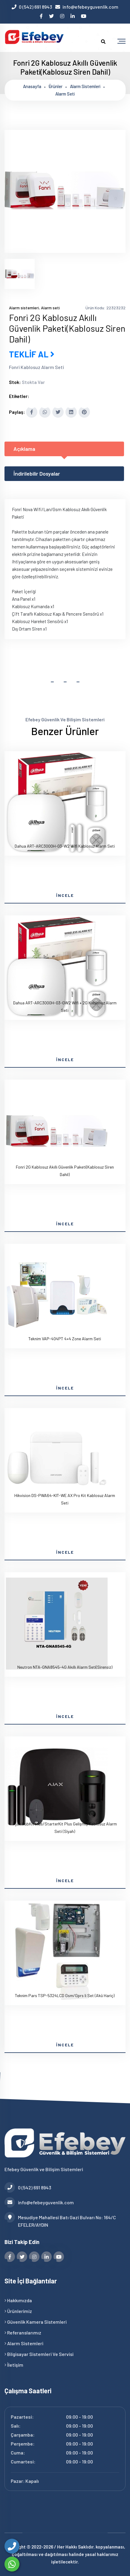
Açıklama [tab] (24, 448)
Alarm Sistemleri (23, 2343)
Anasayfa (32, 86)
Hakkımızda (18, 2300)
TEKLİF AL (31, 354)
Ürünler (55, 86)
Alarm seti (65, 93)
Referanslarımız (22, 2332)
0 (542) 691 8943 (35, 7)
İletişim (13, 2365)
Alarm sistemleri (85, 86)
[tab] (19, 274)
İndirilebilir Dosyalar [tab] (36, 473)
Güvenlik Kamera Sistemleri (35, 2322)
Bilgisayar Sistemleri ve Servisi (39, 2354)
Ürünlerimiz (18, 2311)
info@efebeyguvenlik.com (90, 7)
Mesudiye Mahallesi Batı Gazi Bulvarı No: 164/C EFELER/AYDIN (60, 2221)
